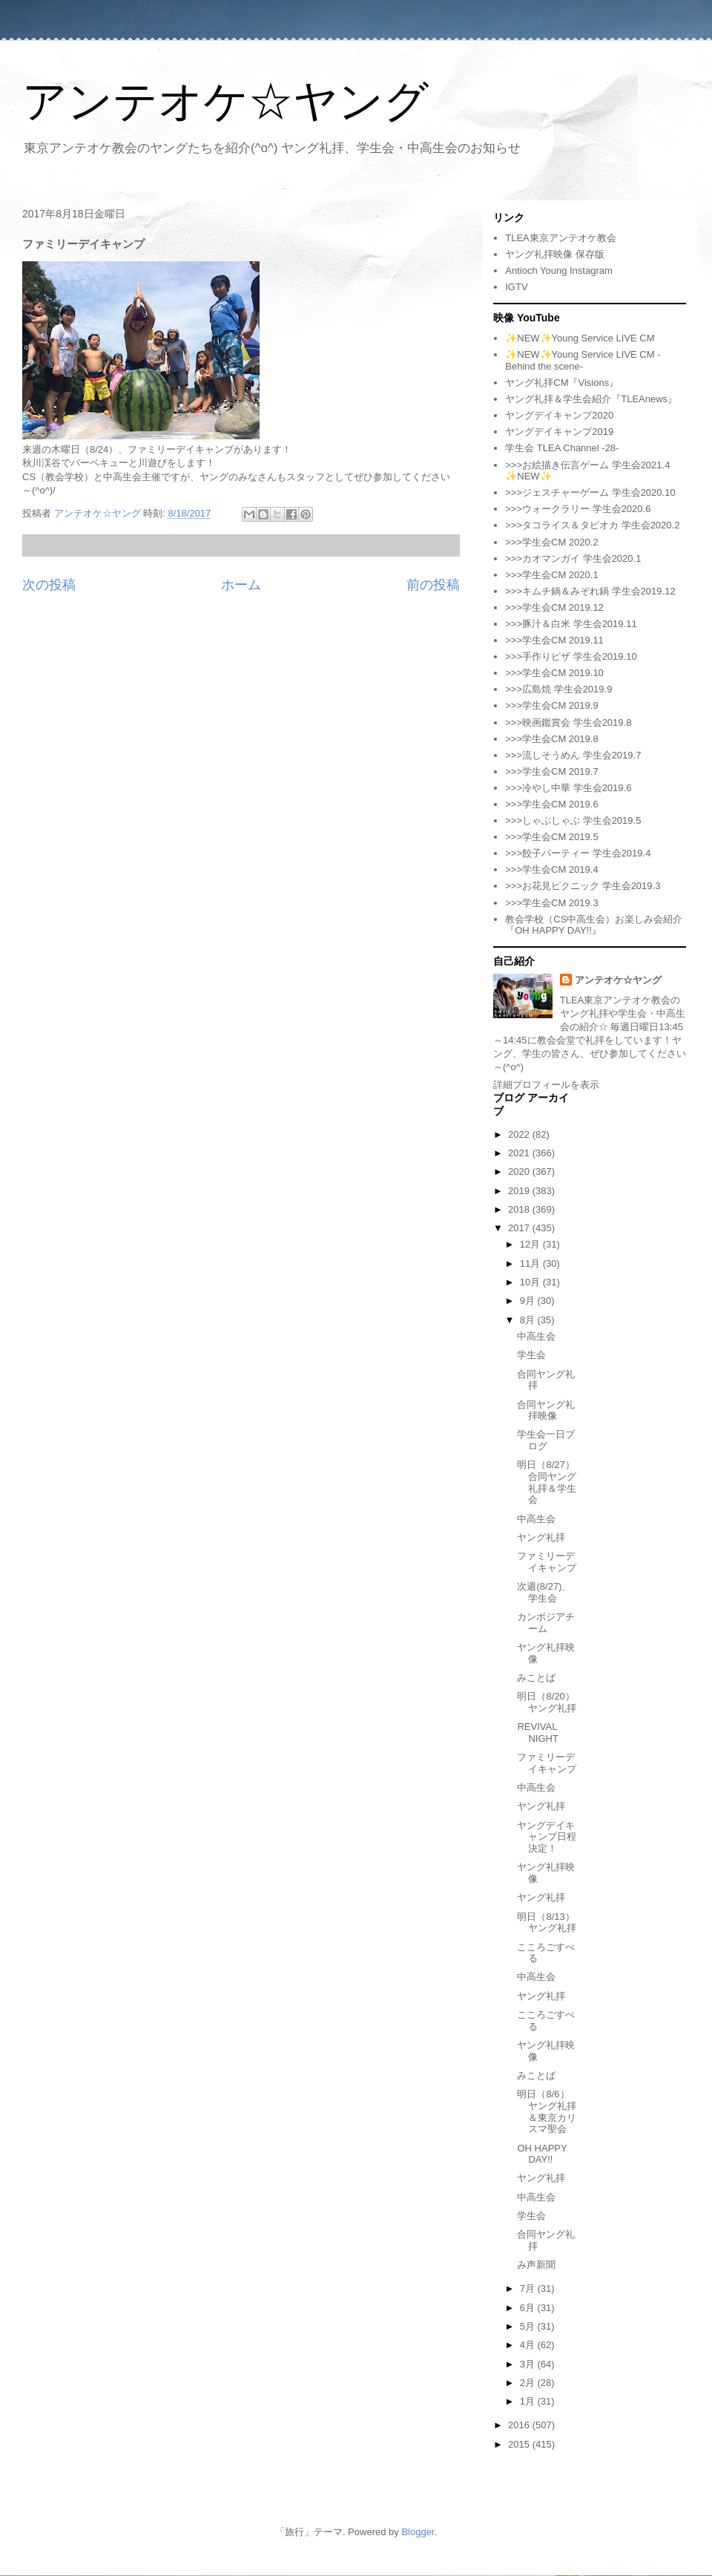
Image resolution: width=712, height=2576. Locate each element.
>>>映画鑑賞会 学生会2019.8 (568, 722)
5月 (529, 2326)
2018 (520, 1209)
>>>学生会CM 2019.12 (554, 607)
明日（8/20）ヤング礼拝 (546, 1702)
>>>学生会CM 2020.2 (551, 542)
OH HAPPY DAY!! (542, 2154)
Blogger (417, 2531)
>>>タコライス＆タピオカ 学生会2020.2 (592, 525)
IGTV (516, 286)
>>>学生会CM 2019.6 (551, 804)
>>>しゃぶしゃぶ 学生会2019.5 (573, 820)
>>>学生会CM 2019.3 (551, 902)
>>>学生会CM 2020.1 (551, 574)
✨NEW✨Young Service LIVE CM (579, 338)
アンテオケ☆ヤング (225, 101)
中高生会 (536, 1336)
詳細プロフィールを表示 (546, 1084)
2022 (520, 1134)
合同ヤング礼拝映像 (546, 1410)
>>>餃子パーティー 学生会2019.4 (577, 853)
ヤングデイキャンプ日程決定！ (546, 1837)
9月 (529, 1300)
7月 (529, 2288)
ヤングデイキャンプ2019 (559, 431)
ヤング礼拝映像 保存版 (554, 254)
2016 (520, 2425)
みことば (536, 1677)
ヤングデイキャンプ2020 (559, 415)
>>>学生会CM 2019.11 (554, 640)
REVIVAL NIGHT (537, 1732)
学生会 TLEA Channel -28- (562, 447)
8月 (529, 1319)
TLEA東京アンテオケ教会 (560, 237)
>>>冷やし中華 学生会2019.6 (568, 787)
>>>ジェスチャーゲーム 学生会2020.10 (590, 492)
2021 (520, 1152)
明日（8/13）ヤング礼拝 (546, 1922)
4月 (529, 2344)
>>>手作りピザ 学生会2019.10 (570, 656)
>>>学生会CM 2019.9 (551, 705)
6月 (529, 2307)
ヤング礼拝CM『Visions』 (562, 382)
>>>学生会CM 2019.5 (551, 836)
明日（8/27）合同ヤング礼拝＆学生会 (546, 1482)
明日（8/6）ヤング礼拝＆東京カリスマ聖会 (546, 2111)
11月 (531, 1263)
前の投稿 (433, 584)
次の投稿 (49, 584)
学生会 (531, 1354)
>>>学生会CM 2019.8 (551, 738)
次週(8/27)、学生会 (544, 1592)
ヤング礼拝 (541, 1537)
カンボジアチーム (546, 1622)
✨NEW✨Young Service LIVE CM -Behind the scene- (582, 360)
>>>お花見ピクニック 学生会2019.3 (582, 885)
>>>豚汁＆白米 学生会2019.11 (570, 623)
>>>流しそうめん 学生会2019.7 (573, 755)
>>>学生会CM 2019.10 (554, 672)
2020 (520, 1171)
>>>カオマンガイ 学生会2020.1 (573, 558)
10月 (531, 1282)
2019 (520, 1190)
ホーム (241, 584)
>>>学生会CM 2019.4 (551, 869)
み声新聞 (536, 2264)
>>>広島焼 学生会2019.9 (558, 689)
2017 (520, 1227)
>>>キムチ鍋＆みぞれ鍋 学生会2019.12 (590, 591)
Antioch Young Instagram (559, 270)
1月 (529, 2401)
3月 (529, 2364)
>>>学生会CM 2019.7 (551, 771)
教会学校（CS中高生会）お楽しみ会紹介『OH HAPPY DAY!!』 (593, 925)
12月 (531, 1244)
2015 (520, 2444)
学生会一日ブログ (546, 1440)
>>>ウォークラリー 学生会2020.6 (577, 508)
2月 (529, 2382)
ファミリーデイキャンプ (546, 1561)
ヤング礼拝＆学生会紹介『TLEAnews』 (591, 398)
